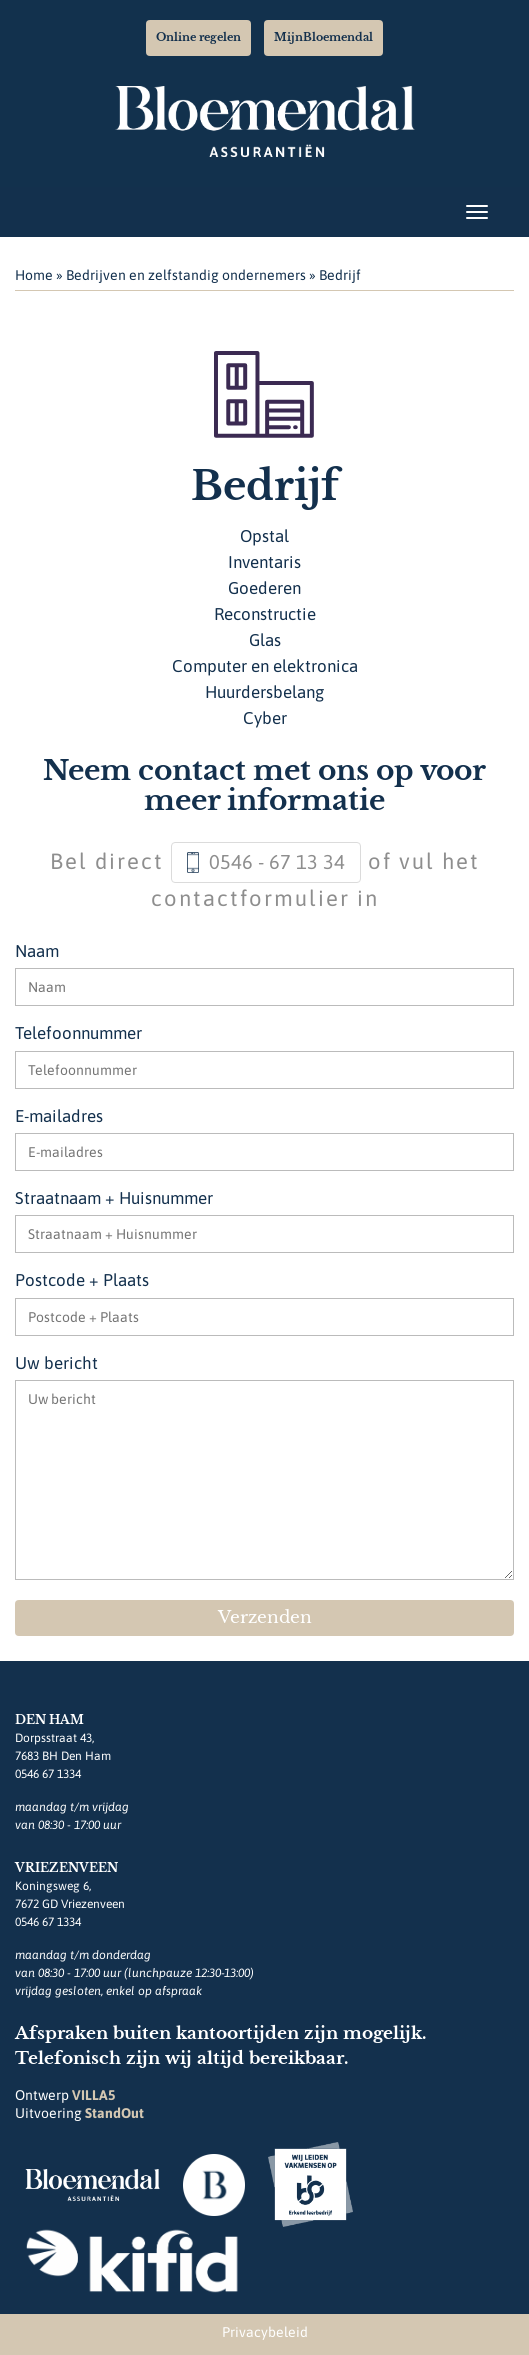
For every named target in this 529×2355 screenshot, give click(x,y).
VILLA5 (93, 2095)
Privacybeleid (265, 2332)
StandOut (114, 2113)
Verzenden (265, 1617)
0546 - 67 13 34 (277, 861)
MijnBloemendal (323, 37)
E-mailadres (59, 1116)
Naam (37, 951)
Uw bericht (56, 1363)
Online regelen (198, 37)
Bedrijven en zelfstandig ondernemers (186, 275)
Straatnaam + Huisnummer (114, 1198)
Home (34, 275)
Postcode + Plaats (82, 1280)
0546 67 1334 (48, 1774)
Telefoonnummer (78, 1033)
